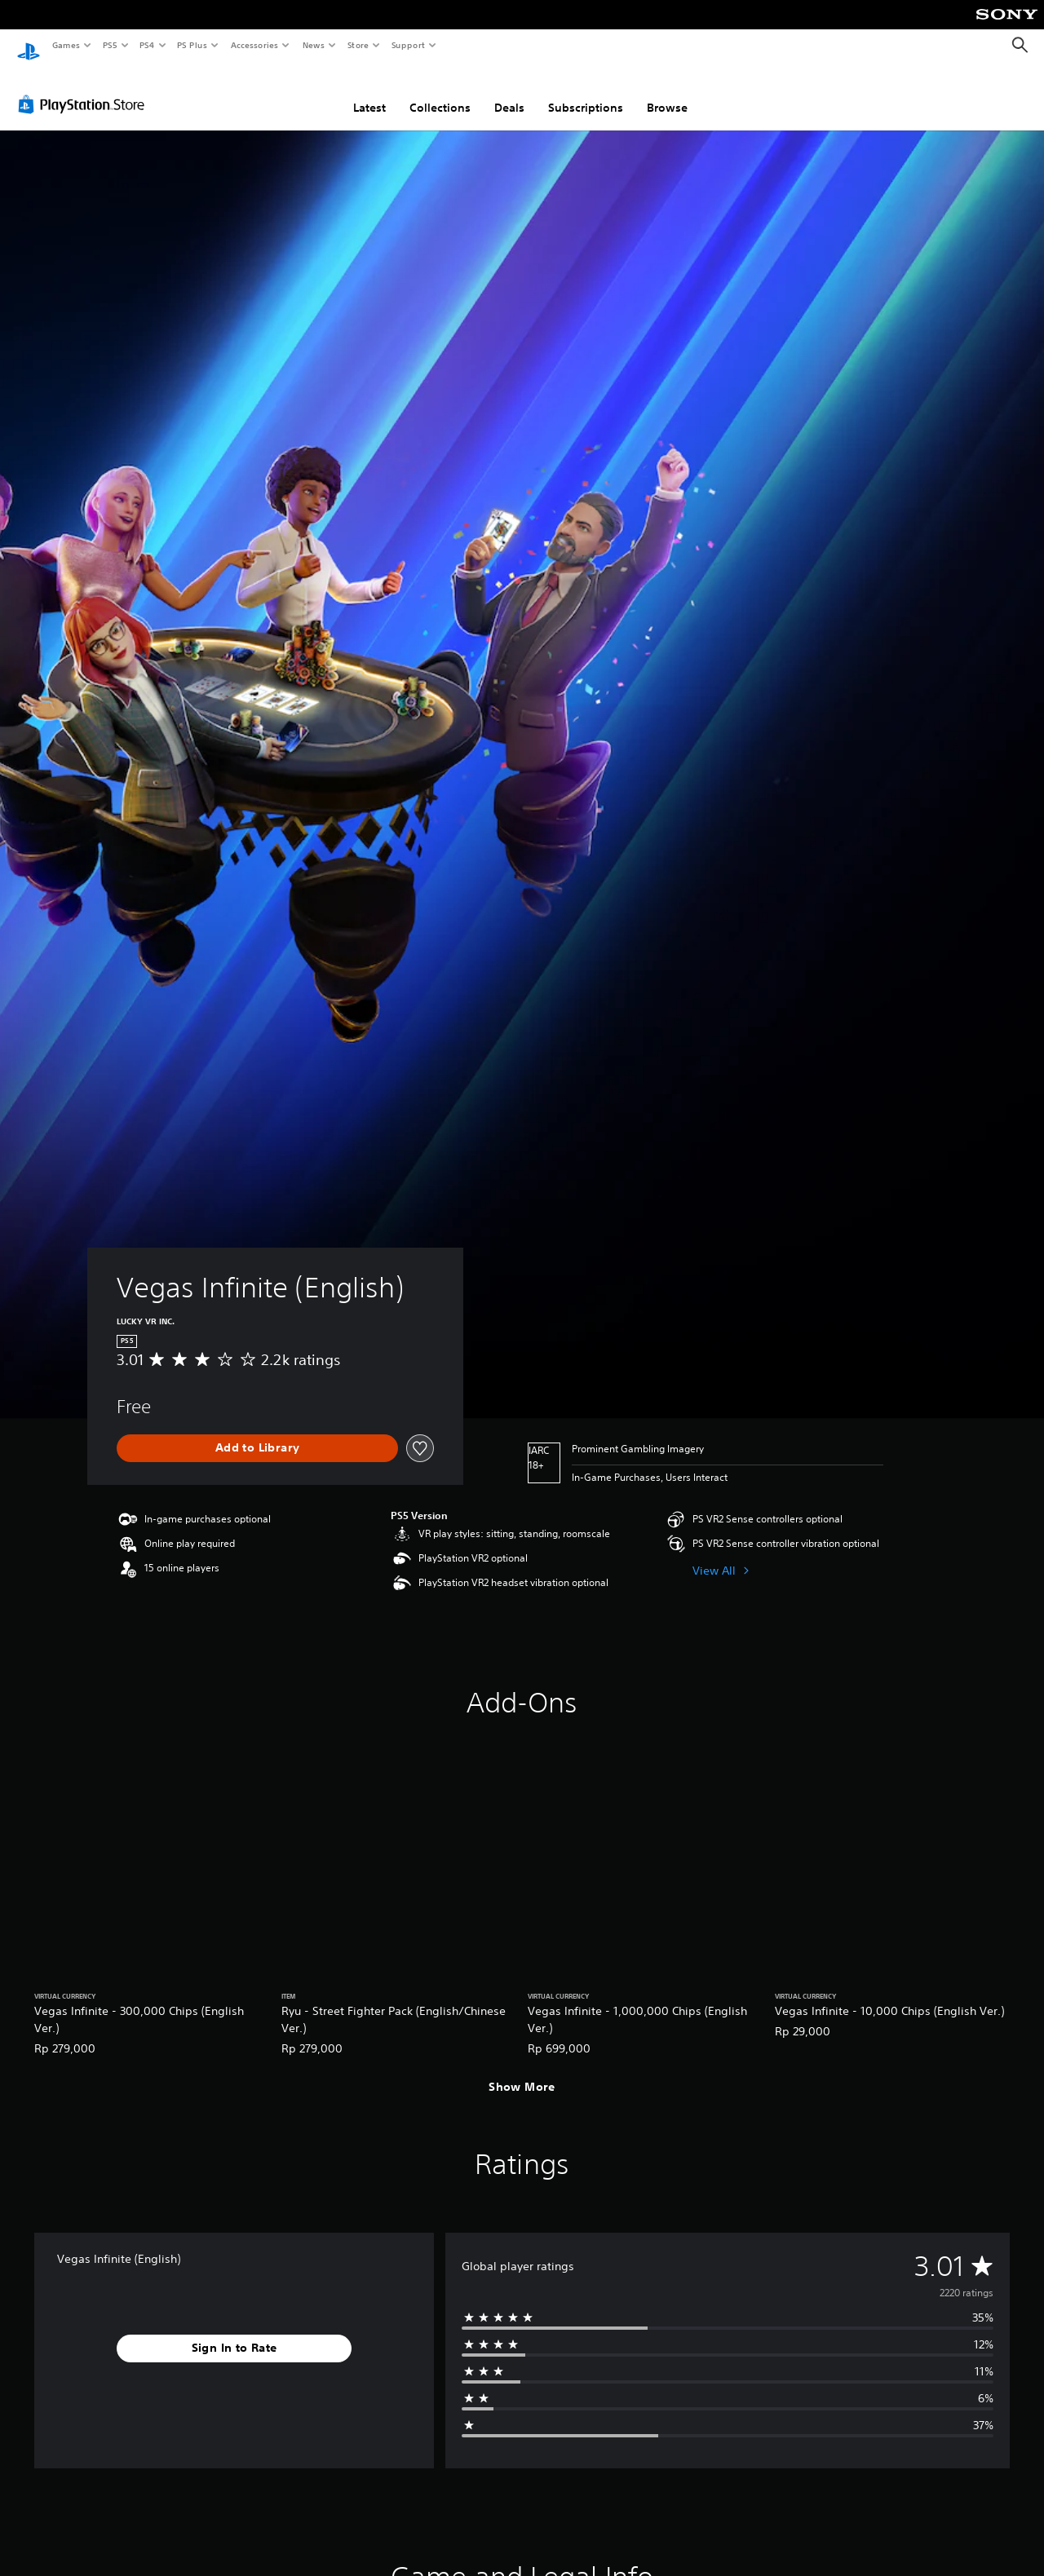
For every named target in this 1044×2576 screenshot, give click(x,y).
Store (358, 45)
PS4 (147, 45)
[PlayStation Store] (85, 89)
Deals (509, 92)
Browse (667, 92)
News (314, 45)
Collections (440, 92)
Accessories (253, 45)
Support (407, 45)
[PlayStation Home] (28, 45)
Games (65, 45)
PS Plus (192, 45)
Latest (369, 92)
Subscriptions (585, 92)
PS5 (109, 45)
